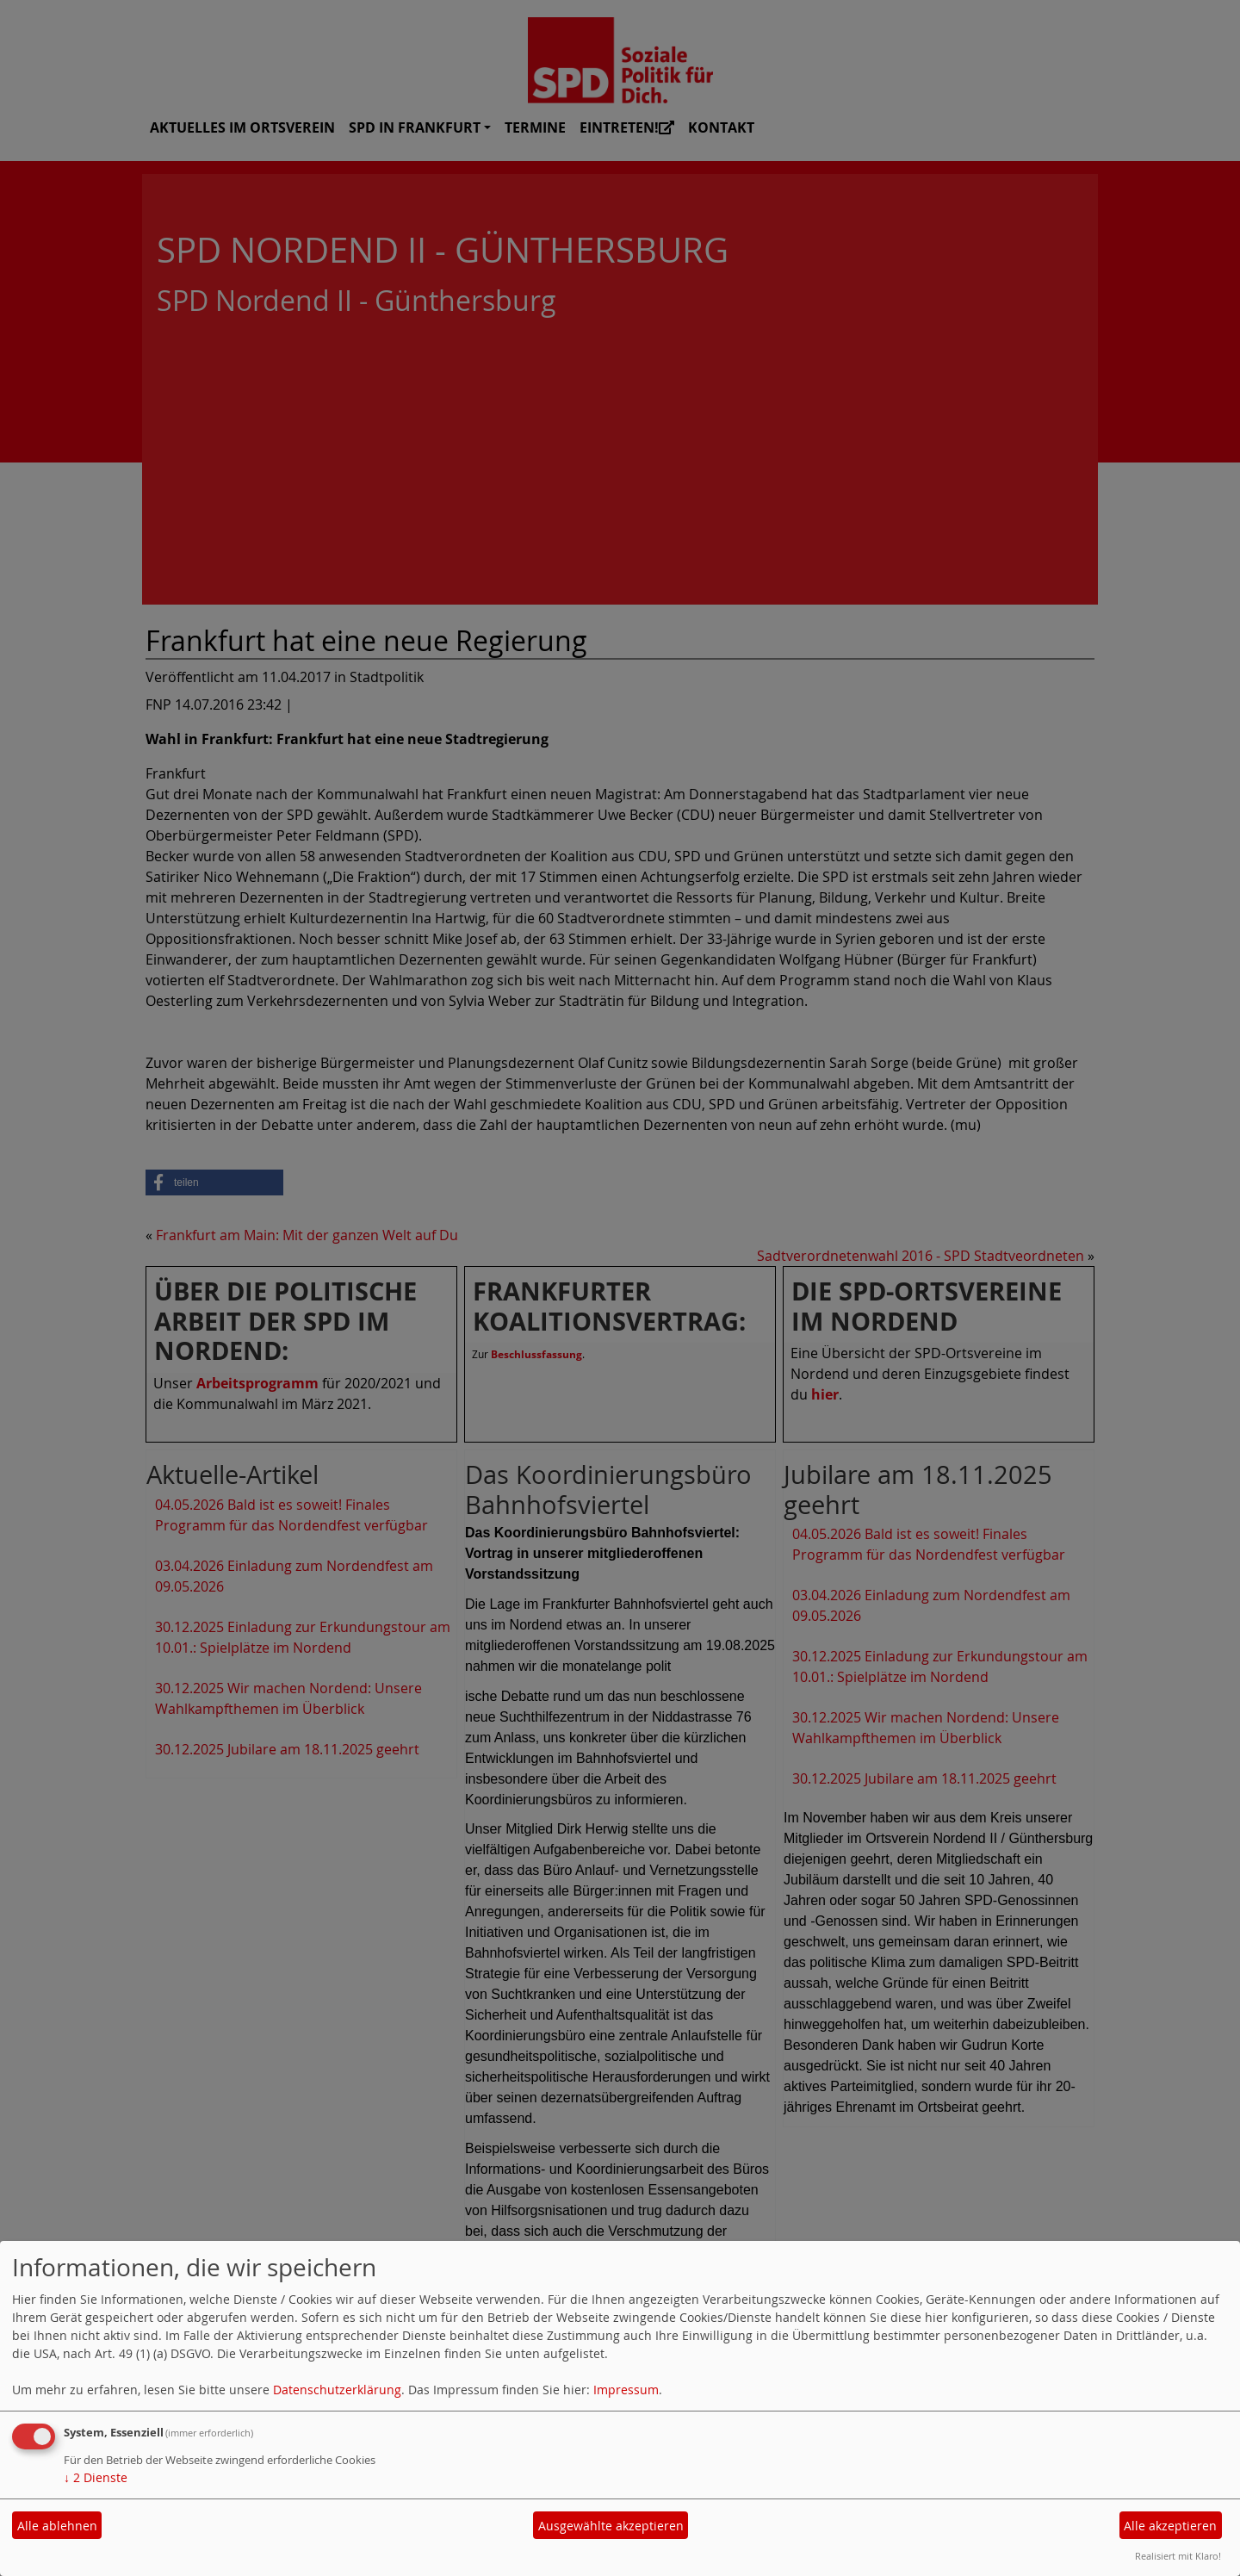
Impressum (626, 2389)
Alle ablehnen (57, 2525)
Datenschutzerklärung (337, 2389)
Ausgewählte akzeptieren (611, 2525)
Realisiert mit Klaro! (1178, 2555)
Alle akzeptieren (1170, 2525)
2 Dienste (95, 2477)
